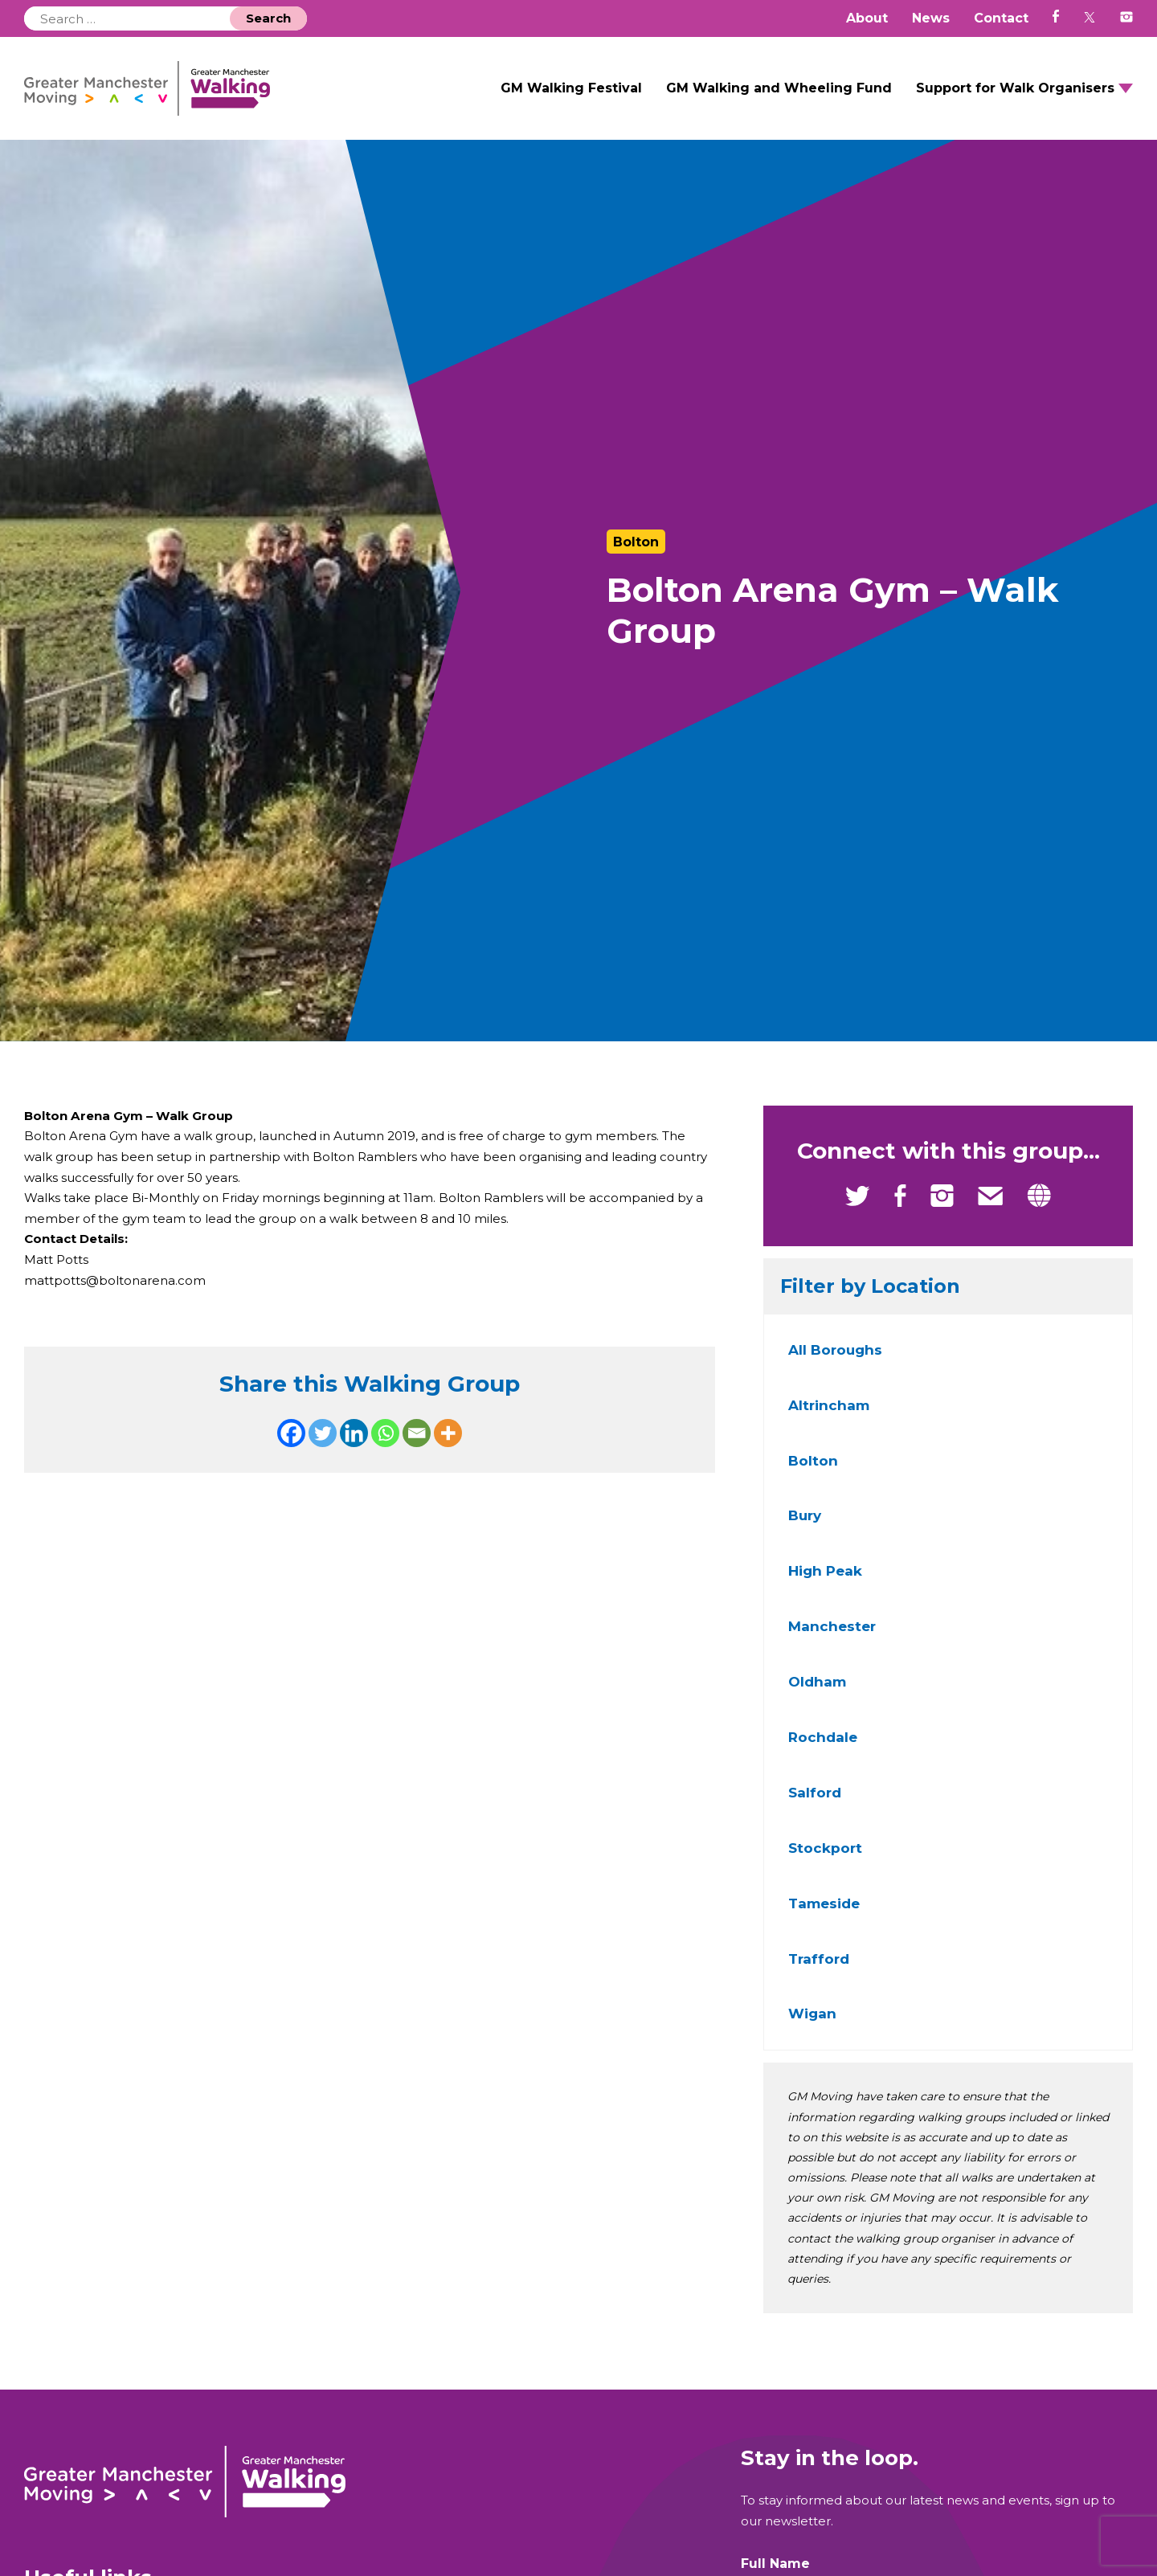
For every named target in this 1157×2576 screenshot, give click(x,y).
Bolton (813, 1474)
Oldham (817, 1696)
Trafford (818, 1973)
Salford (814, 1807)
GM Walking (178, 95)
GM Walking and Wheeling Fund (779, 95)
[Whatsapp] (385, 1458)
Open (1125, 95)
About (867, 18)
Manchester (832, 1641)
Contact (1001, 18)
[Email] (417, 1458)
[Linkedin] (354, 1458)
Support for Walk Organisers (1015, 95)
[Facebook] (291, 1458)
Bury (804, 1530)
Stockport (825, 1862)
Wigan (812, 2028)
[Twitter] (323, 1458)
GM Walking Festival (571, 95)
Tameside (824, 1918)
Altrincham (828, 1420)
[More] (448, 1458)
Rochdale (822, 1752)
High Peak (825, 1585)
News (931, 18)
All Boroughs (835, 1364)
